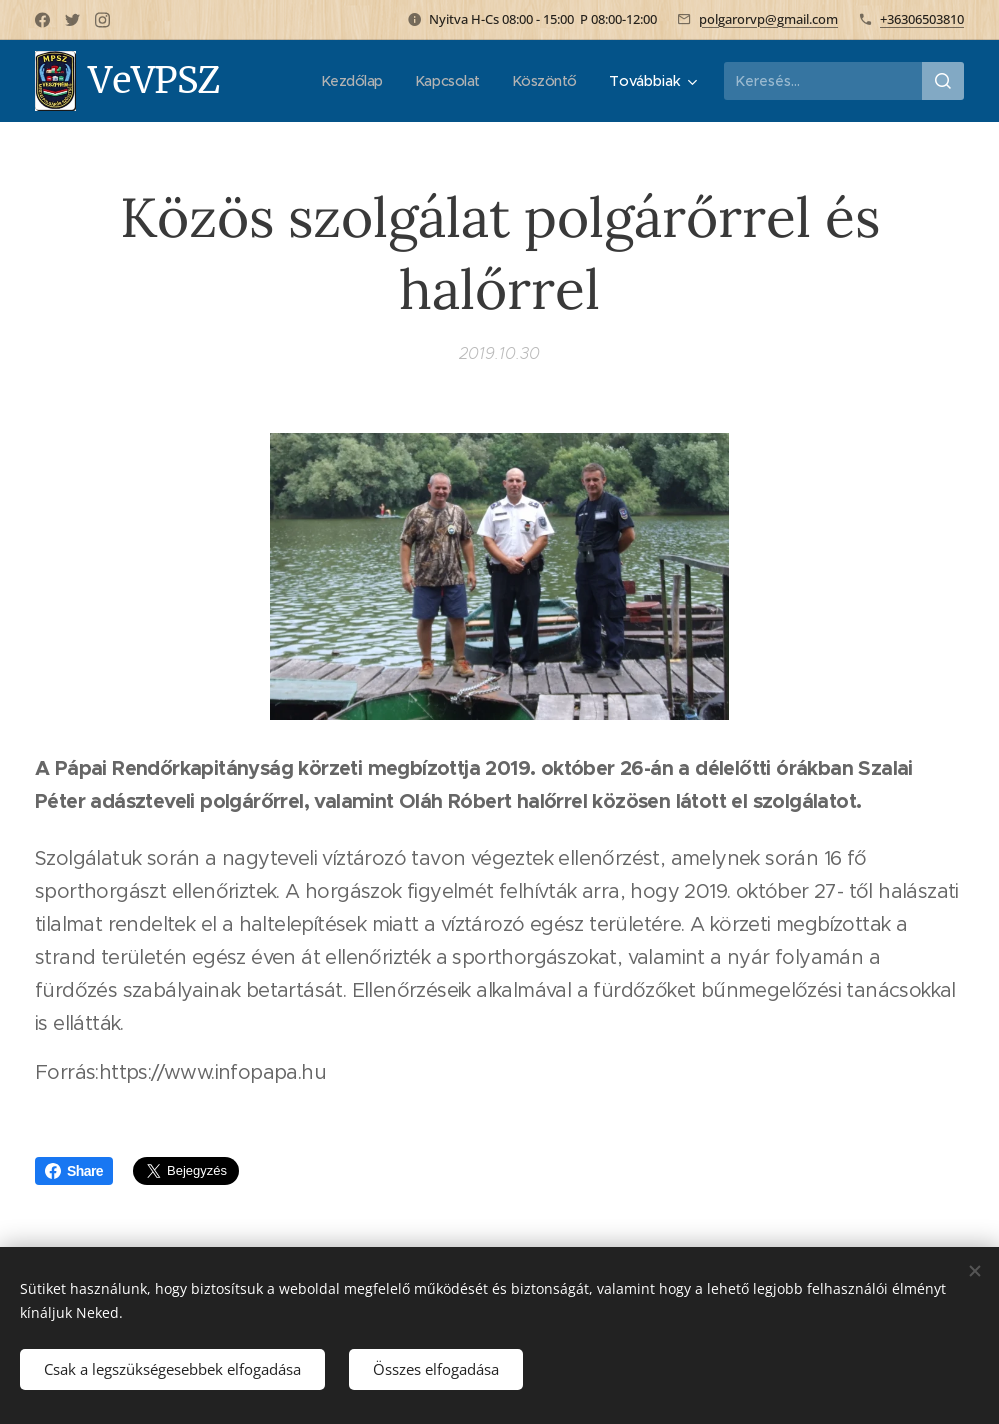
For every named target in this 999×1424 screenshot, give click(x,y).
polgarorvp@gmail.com (768, 19)
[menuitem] (347, 81)
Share (74, 1171)
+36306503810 (922, 19)
